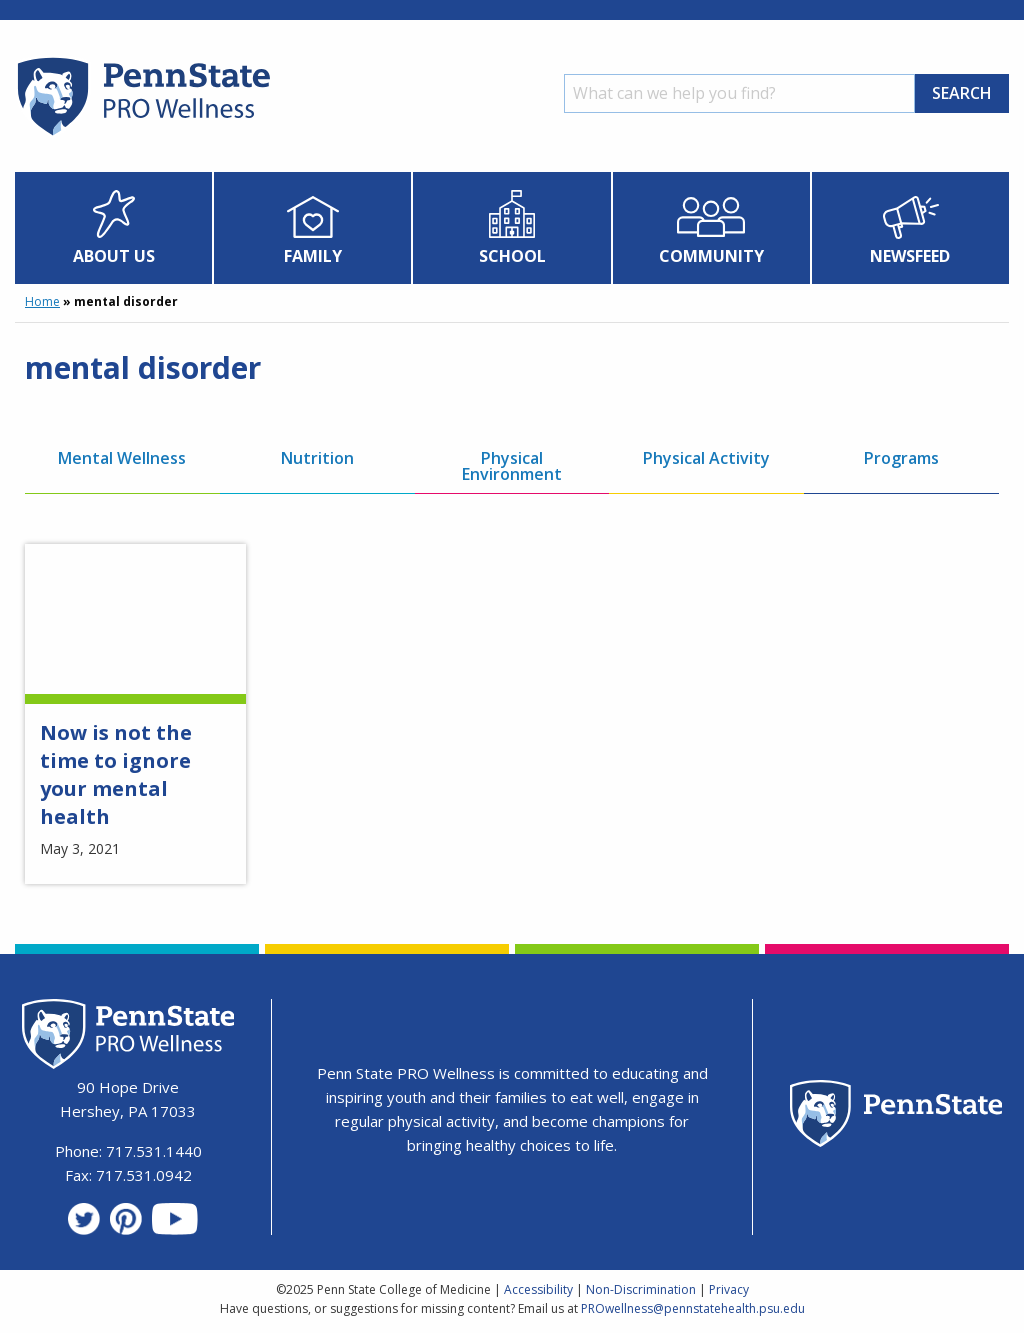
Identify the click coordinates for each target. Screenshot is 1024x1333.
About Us (114, 256)
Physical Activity (706, 458)
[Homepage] (142, 135)
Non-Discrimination (641, 1289)
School (512, 256)
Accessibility (538, 1289)
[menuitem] (114, 228)
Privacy (729, 1289)
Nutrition (317, 458)
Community (711, 256)
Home (42, 301)
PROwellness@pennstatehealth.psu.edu (693, 1308)
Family (313, 256)
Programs (901, 458)
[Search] (739, 93)
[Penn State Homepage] (896, 1116)
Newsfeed (910, 256)
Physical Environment (512, 466)
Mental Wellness (122, 458)
